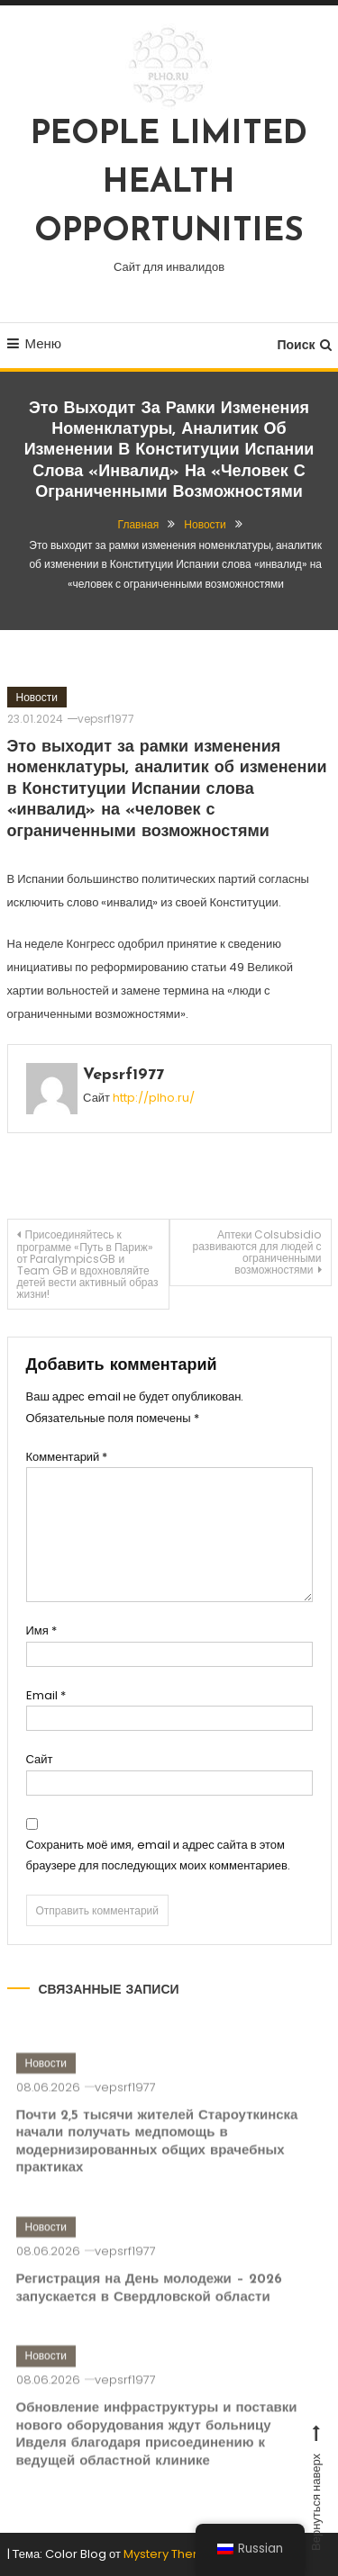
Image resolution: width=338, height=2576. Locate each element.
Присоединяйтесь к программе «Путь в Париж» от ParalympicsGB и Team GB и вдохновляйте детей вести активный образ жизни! (88, 1264)
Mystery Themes (171, 2553)
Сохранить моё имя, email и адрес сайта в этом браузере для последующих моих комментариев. (158, 1855)
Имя (41, 1630)
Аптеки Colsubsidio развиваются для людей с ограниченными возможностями (257, 1252)
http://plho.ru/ (154, 1097)
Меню (34, 343)
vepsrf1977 (106, 718)
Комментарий (67, 1456)
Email (46, 1695)
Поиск (304, 345)
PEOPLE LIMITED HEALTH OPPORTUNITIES (169, 183)
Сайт (39, 1759)
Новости (37, 697)
